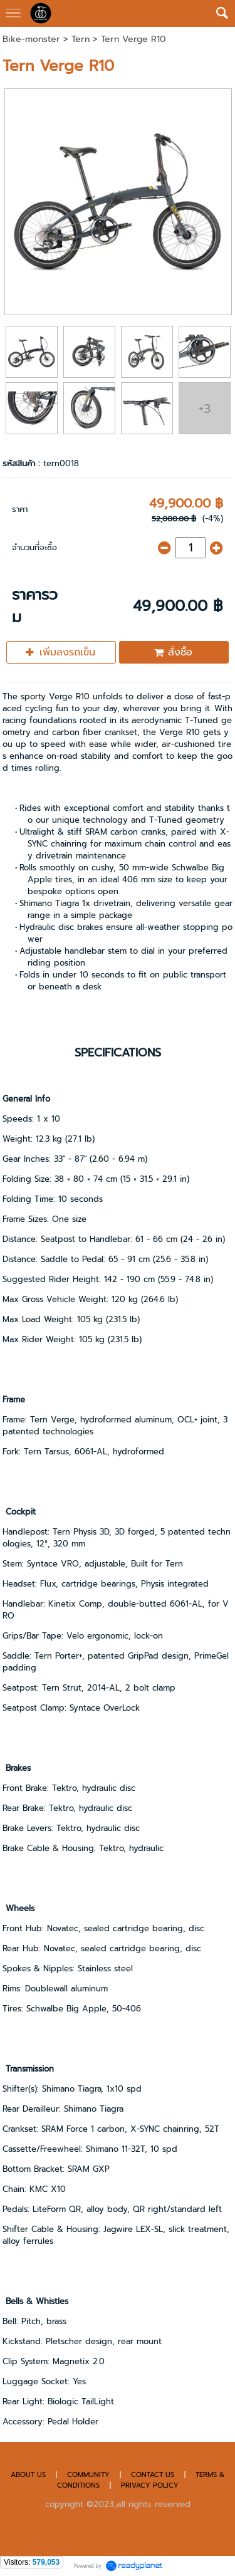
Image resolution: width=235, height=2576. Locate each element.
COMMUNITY (88, 2474)
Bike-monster (31, 39)
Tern (80, 39)
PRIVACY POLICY (150, 2485)
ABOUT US (28, 2474)
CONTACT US (154, 2474)
